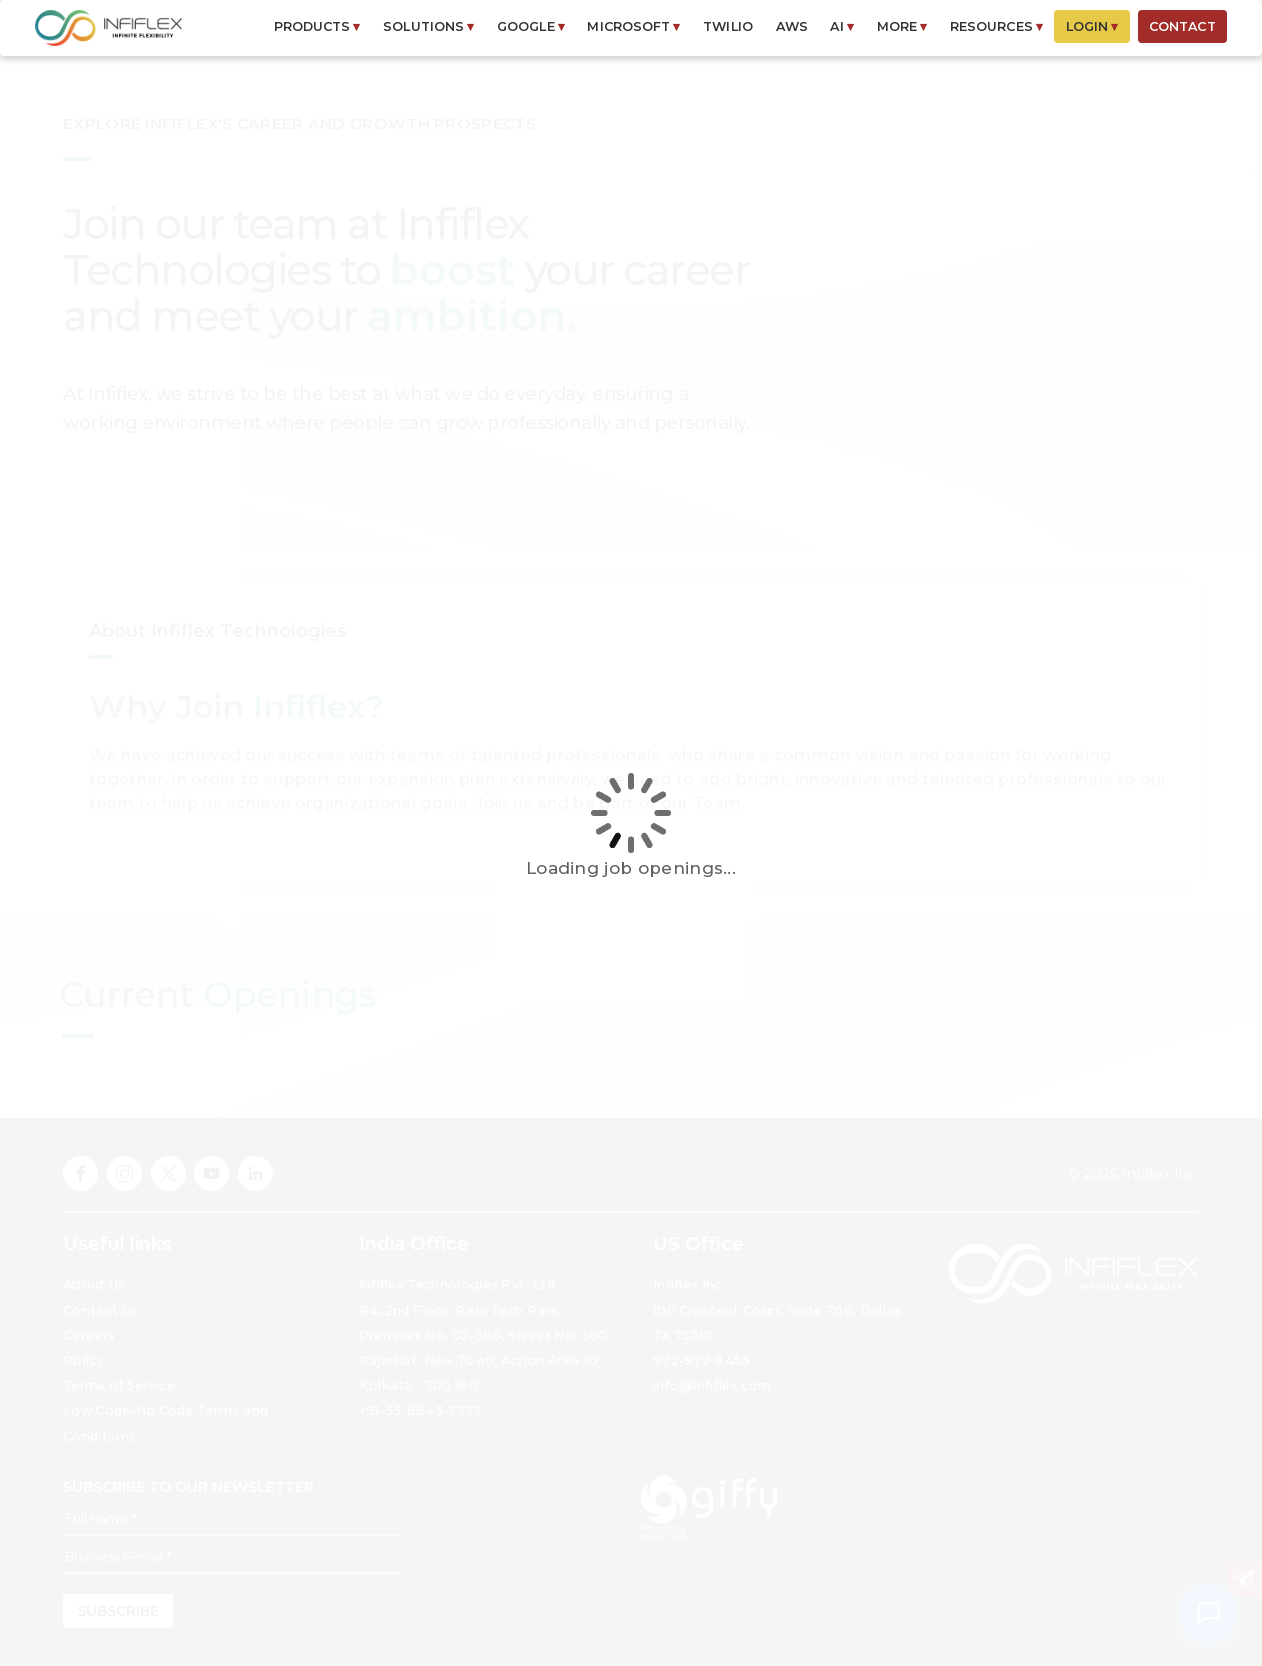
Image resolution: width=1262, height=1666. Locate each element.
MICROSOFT (633, 26)
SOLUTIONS (428, 26)
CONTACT (1182, 26)
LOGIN (1092, 26)
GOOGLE (531, 26)
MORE (902, 26)
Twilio (728, 26)
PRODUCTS (317, 26)
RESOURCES (996, 26)
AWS (792, 26)
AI (841, 26)
